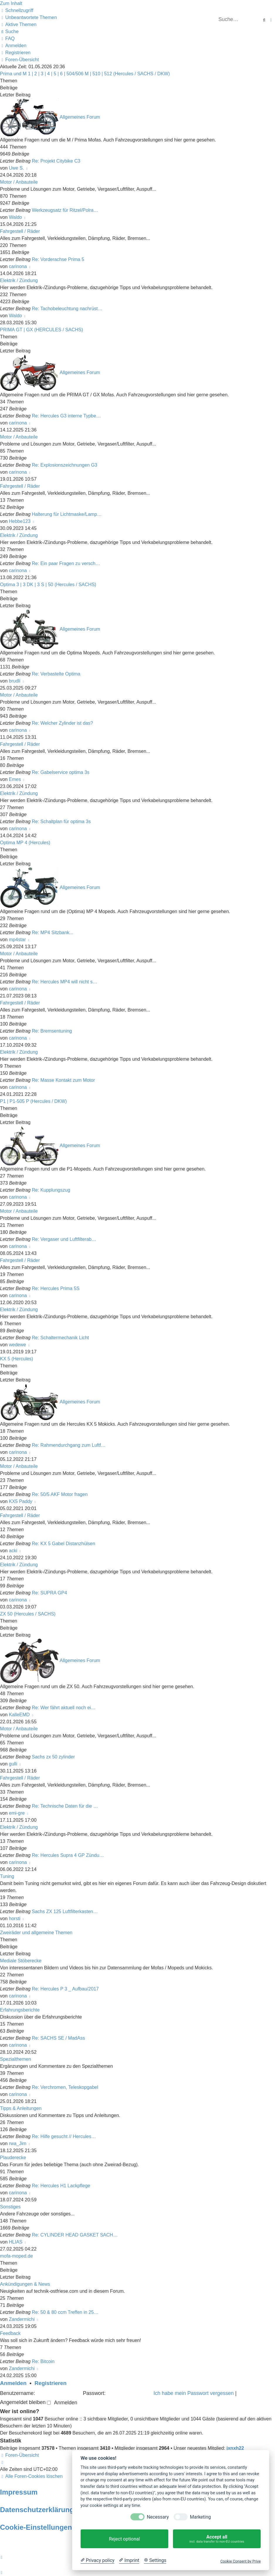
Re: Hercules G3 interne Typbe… (66, 415)
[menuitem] (28, 17)
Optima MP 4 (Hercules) (25, 842)
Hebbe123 (19, 521)
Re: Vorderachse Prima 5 (58, 259)
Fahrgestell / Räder (20, 231)
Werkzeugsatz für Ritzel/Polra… (65, 210)
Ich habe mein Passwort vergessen (194, 2393)
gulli (13, 1763)
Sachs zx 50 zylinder (53, 1756)
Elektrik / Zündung (19, 280)
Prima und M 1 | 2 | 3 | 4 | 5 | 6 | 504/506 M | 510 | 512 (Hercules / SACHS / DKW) (85, 73)
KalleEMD (19, 1714)
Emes (15, 779)
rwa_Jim (17, 2143)
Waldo (15, 217)
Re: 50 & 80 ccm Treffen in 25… (65, 2312)
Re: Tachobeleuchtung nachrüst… (67, 308)
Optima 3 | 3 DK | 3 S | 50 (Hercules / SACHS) (48, 584)
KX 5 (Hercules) (16, 1358)
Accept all (217, 2539)
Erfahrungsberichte (20, 2009)
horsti (14, 1918)
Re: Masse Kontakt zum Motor (63, 1080)
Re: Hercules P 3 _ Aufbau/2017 (65, 1988)
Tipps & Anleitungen (21, 2108)
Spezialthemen (15, 2059)
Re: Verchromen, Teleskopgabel (65, 2087)
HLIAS (15, 2241)
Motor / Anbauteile (19, 182)
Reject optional (124, 2539)
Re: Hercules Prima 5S (56, 1288)
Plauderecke (13, 2157)
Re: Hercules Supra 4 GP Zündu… (68, 1855)
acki (13, 1550)
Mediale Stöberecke (20, 1960)
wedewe (17, 1344)
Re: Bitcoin (43, 2361)
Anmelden (13, 2383)
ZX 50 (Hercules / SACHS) (27, 1613)
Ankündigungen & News (25, 2284)
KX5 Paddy (20, 1501)
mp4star (17, 939)
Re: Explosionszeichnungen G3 (64, 465)
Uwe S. (16, 168)
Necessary (158, 2517)
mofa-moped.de (16, 2255)
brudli (14, 680)
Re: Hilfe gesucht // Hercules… (64, 2136)
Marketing (200, 2517)
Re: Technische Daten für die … (65, 1806)
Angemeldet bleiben (25, 2402)
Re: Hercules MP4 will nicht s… (64, 981)
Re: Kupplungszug (51, 1190)
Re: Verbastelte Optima (56, 673)
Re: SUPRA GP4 (49, 1592)
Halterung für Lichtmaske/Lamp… (67, 514)
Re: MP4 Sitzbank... (52, 932)
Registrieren (51, 2383)
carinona (18, 266)
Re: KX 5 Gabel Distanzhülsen (63, 1543)
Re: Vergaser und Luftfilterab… (64, 1239)
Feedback (10, 2333)
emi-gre (17, 1813)
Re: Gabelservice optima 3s (61, 772)
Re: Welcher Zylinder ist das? (62, 723)
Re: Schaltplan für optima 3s (61, 821)
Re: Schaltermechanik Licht (60, 1337)
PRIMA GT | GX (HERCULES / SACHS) (41, 329)
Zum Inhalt (11, 3)
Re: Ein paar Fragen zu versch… (66, 563)
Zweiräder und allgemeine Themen (36, 1932)
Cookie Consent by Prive (240, 2561)
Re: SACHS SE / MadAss (58, 2038)
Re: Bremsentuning (52, 1030)
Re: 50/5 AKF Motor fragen (60, 1494)
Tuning (7, 1876)
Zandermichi (22, 2319)
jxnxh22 (235, 2448)
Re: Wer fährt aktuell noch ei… (64, 1707)
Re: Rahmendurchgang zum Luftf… (69, 1445)
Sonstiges (10, 2206)
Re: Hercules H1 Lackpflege (61, 2185)
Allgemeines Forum (80, 117)
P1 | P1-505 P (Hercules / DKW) (33, 1101)
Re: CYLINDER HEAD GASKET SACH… (75, 2234)
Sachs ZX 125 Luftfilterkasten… (65, 1911)
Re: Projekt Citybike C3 (56, 160)
